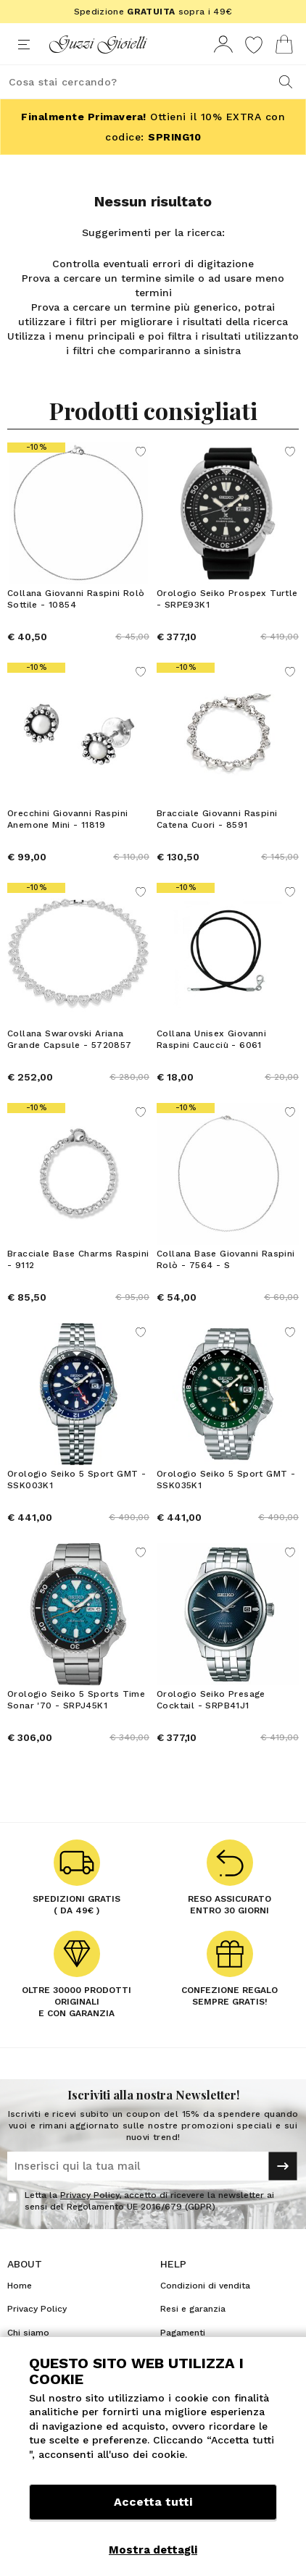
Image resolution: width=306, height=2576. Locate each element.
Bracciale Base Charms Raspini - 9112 (78, 1259)
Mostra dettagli (153, 2549)
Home (19, 2286)
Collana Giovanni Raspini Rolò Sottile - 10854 (76, 599)
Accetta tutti (153, 2502)
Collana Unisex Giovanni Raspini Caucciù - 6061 (211, 1039)
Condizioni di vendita (205, 2286)
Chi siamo (28, 2333)
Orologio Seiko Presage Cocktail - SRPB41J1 (211, 1700)
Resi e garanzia (193, 2309)
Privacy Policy (89, 2195)
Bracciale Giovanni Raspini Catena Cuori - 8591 (217, 819)
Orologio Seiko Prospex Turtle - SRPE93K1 (227, 599)
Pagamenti (182, 2333)
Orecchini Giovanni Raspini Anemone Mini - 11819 (67, 819)
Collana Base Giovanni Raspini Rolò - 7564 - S (226, 1259)
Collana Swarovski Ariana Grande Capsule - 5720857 (69, 1039)
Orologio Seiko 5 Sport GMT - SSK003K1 (76, 1479)
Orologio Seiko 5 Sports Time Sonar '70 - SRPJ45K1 (76, 1700)
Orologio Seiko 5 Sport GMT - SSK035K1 (226, 1479)
